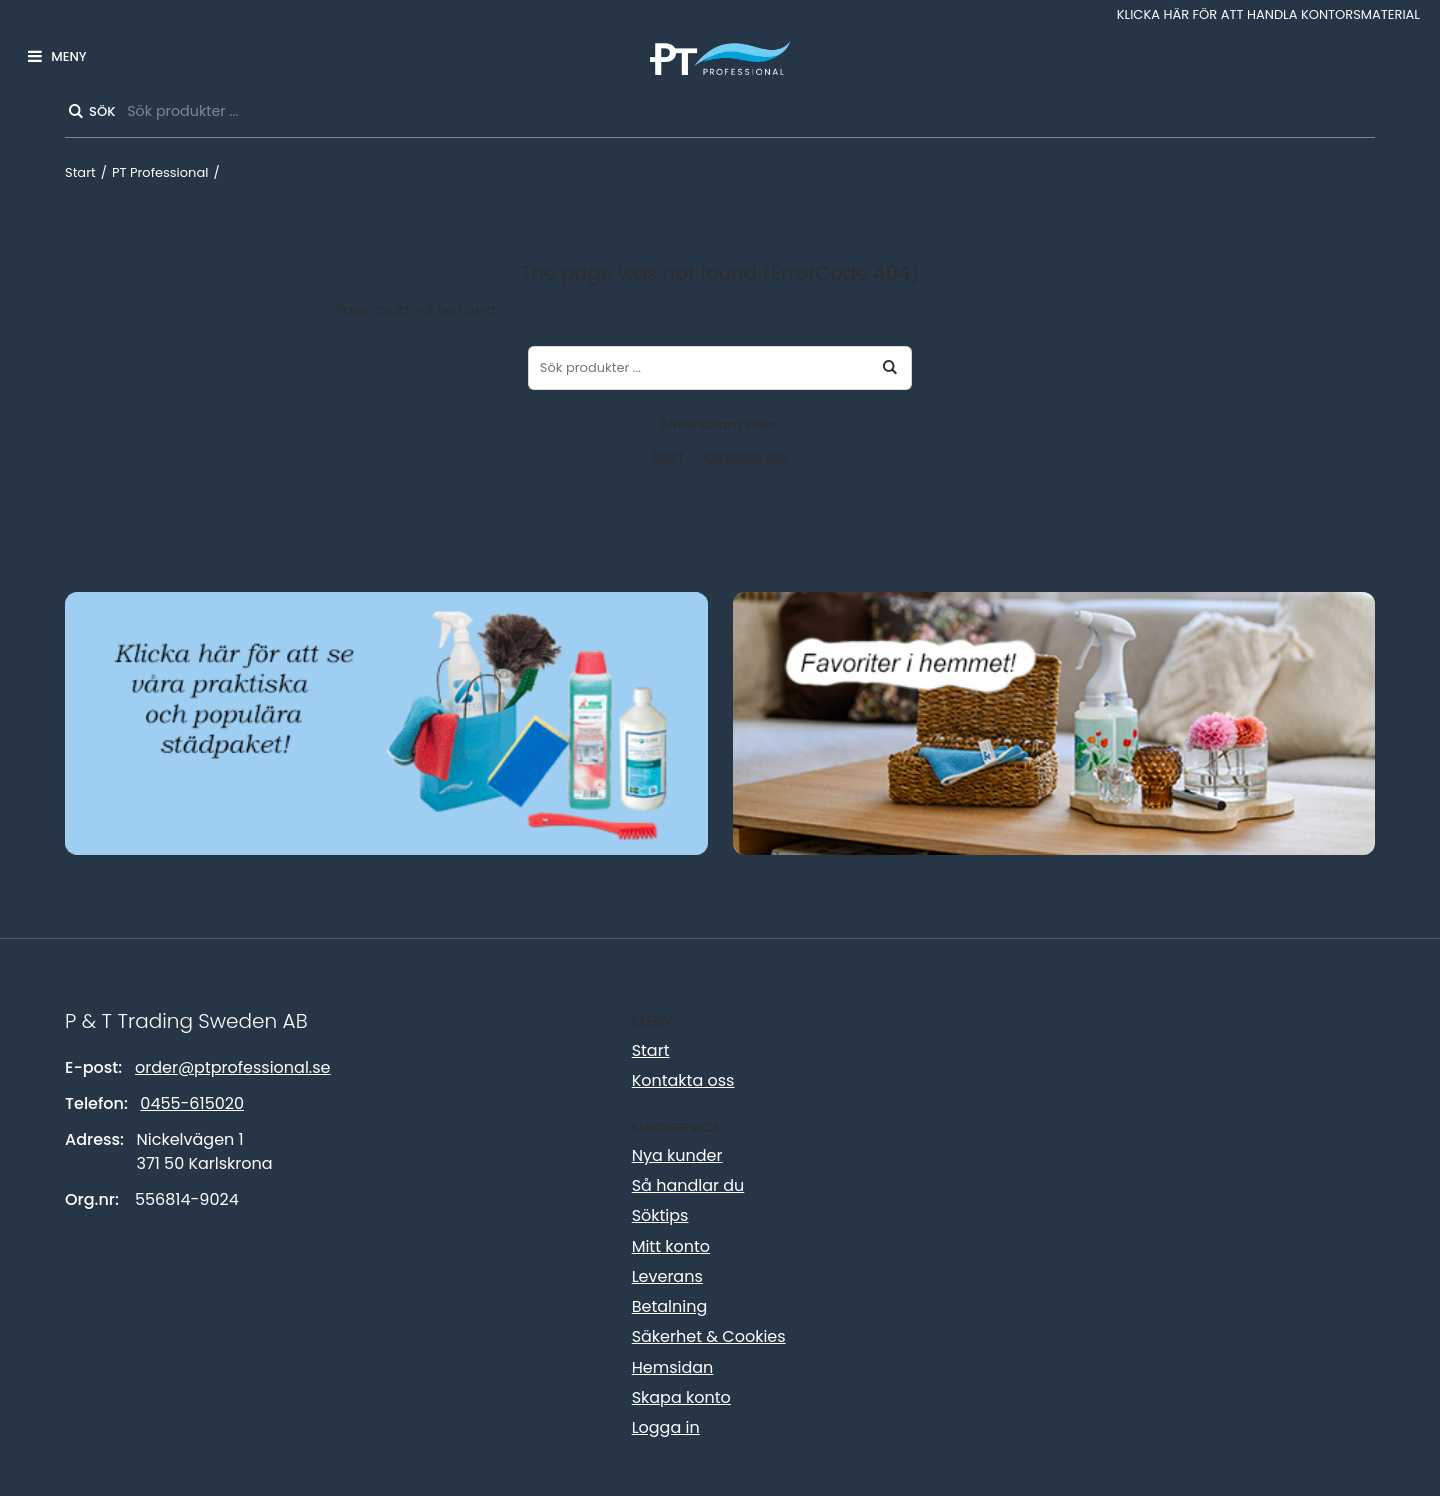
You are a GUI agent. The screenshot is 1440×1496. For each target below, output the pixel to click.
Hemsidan (673, 1367)
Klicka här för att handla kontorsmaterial (1268, 14)
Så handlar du (688, 1185)
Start (80, 172)
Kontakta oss (746, 456)
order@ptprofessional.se (232, 1067)
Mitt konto (671, 1246)
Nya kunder (677, 1155)
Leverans (667, 1276)
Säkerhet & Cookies (709, 1336)
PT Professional (160, 172)
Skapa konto (681, 1397)
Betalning (670, 1306)
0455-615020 (192, 1103)
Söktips (660, 1215)
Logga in (666, 1427)
